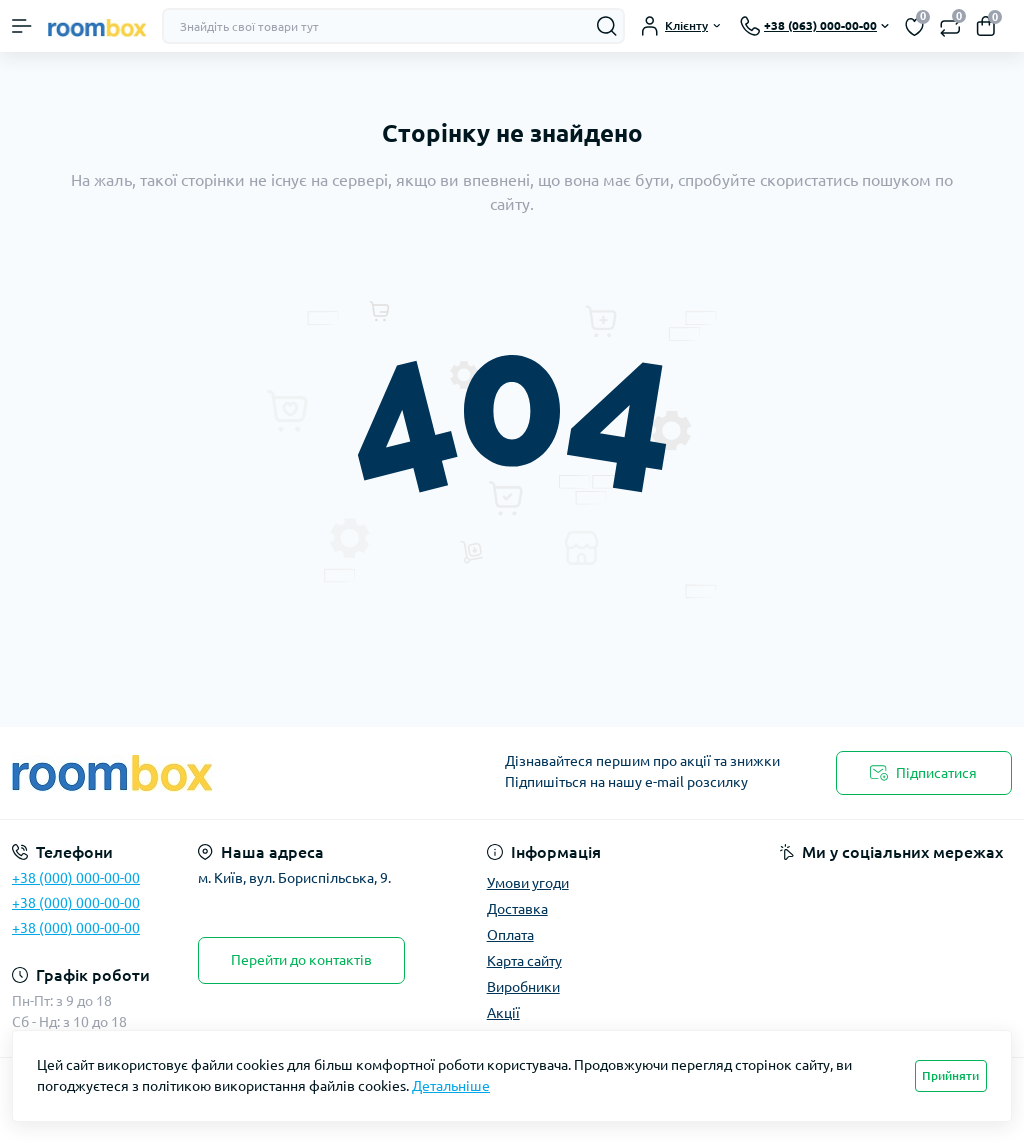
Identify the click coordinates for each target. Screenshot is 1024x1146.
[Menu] (22, 26)
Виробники (523, 987)
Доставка (517, 909)
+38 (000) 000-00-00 (76, 878)
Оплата (510, 935)
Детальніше (451, 1086)
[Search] (607, 26)
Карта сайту (524, 961)
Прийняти (950, 1075)
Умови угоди (528, 883)
